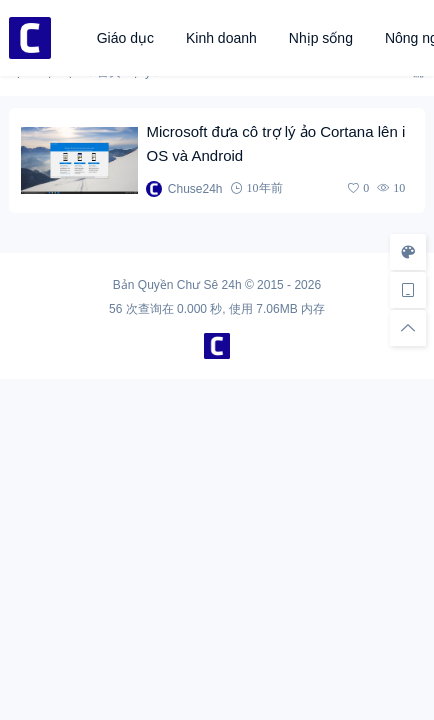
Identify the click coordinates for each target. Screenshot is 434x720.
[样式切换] (408, 252)
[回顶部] (408, 328)
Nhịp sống (321, 38)
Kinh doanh (221, 38)
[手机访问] (408, 290)
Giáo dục (125, 38)
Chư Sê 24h (209, 285)
